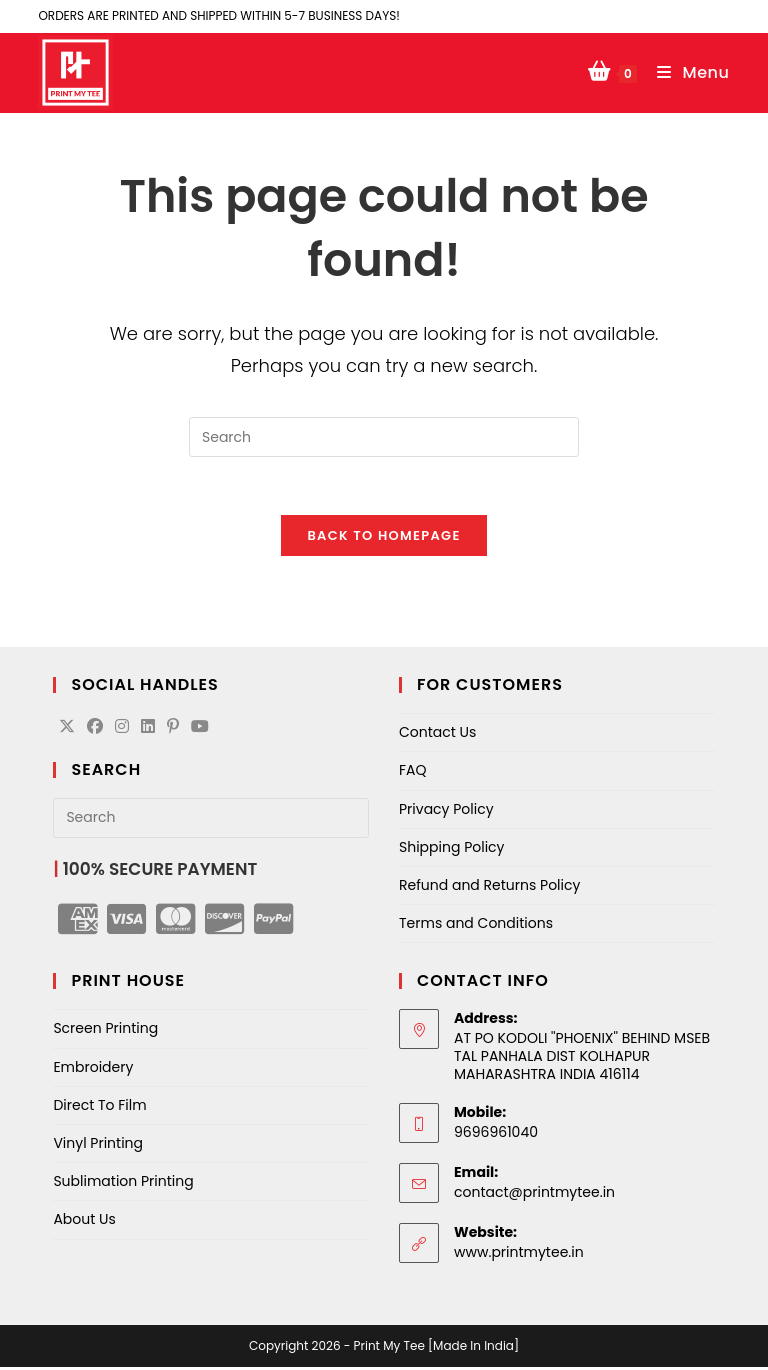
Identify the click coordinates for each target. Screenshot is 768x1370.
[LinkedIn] (148, 730)
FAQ (413, 774)
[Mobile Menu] (686, 72)
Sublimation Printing (123, 1184)
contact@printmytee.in (534, 1195)
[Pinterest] (173, 730)
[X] (67, 730)
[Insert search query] (384, 437)
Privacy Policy (446, 812)
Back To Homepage (383, 538)
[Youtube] (200, 730)
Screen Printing (105, 1031)
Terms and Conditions (476, 926)
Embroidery (93, 1070)
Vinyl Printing (98, 1146)
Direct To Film (99, 1108)
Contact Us (437, 735)
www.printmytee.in (519, 1255)
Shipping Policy (452, 850)
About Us (84, 1222)
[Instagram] (122, 730)
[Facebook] (95, 730)
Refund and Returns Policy (489, 888)
